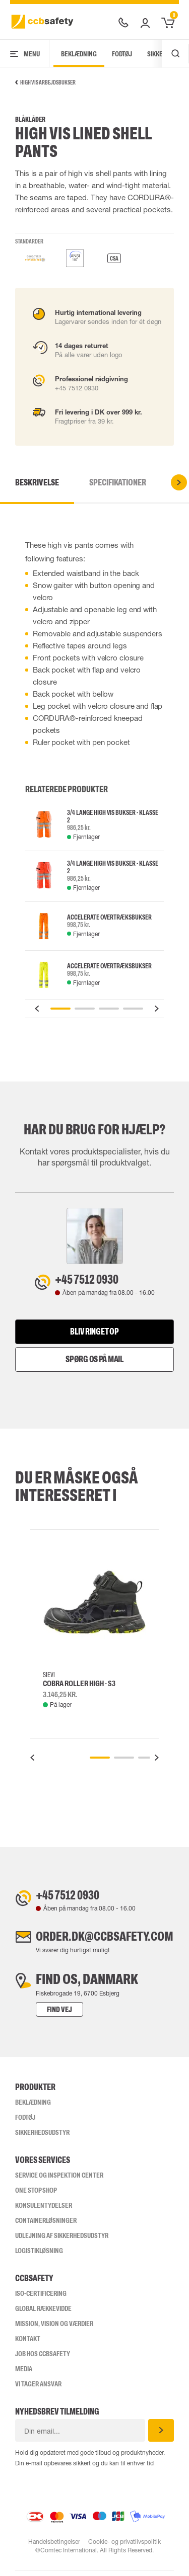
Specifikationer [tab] (117, 482)
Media (23, 2374)
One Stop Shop (36, 2196)
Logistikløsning (39, 2256)
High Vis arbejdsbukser (45, 82)
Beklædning (79, 54)
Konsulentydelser (43, 2211)
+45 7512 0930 (92, 1280)
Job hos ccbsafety (42, 2359)
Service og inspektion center (59, 2181)
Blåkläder (30, 119)
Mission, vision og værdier (54, 2329)
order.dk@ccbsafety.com (104, 1941)
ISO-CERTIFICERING (41, 2299)
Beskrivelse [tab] (37, 482)
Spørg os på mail (94, 1361)
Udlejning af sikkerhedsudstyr (61, 2241)
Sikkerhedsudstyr (42, 2138)
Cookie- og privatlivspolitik (124, 2547)
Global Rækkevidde (43, 2314)
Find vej (49, 2015)
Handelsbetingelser (54, 2547)
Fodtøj (122, 54)
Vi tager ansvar (38, 2389)
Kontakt (27, 2344)
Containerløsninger (46, 2226)
